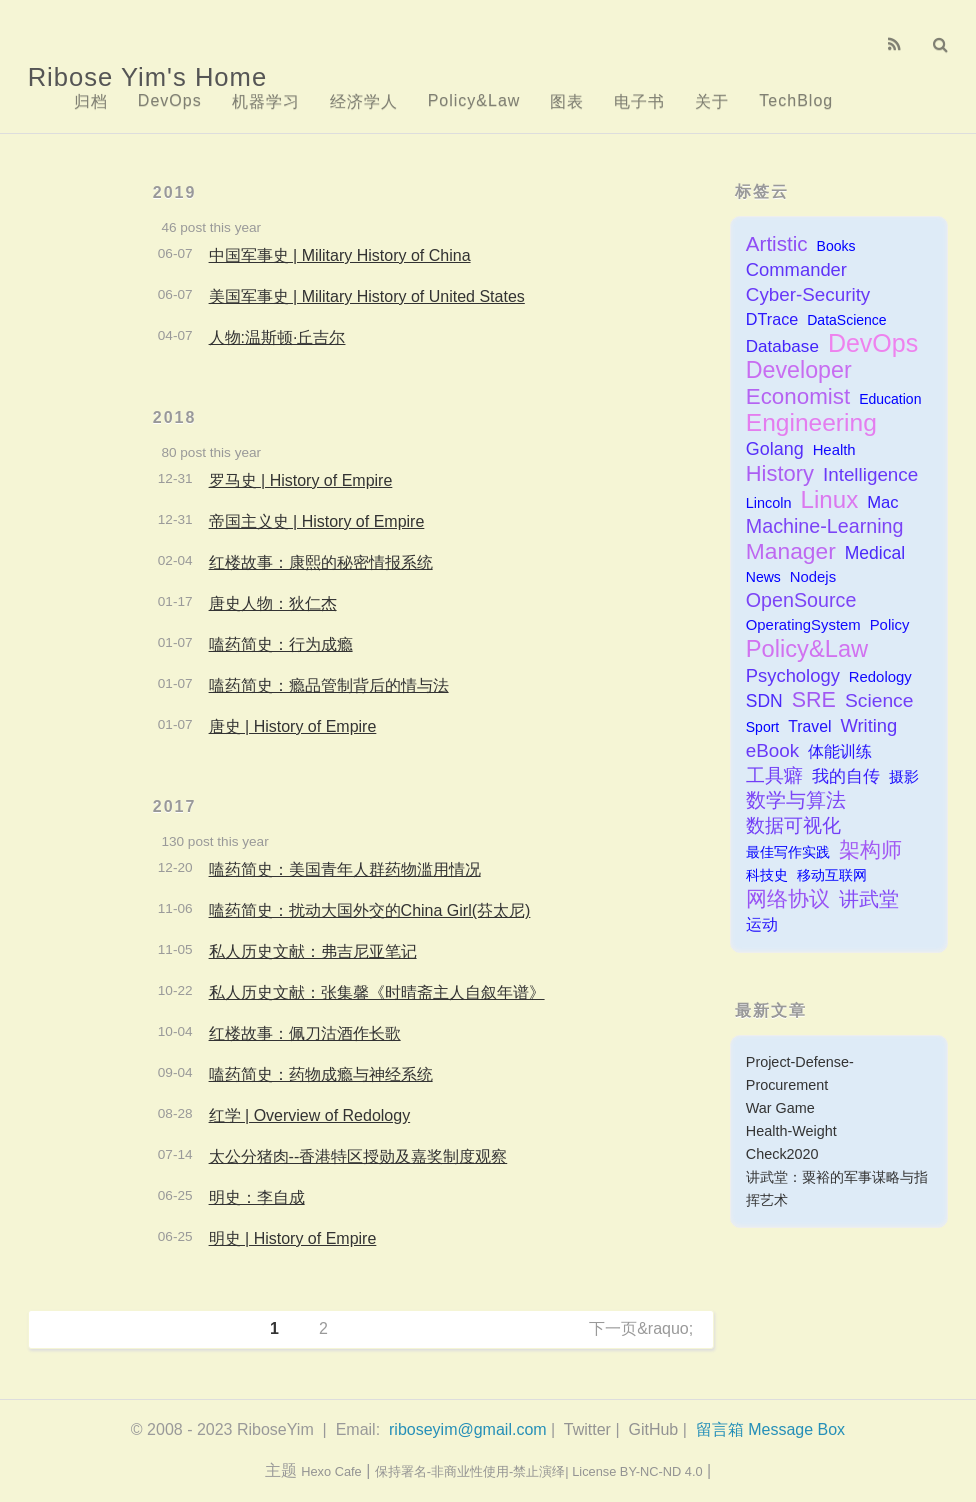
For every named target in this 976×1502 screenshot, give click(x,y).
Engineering (811, 422)
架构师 (870, 850)
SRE (814, 700)
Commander (796, 269)
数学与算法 (796, 800)
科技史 (767, 875)
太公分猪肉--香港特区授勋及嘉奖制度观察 (358, 1156)
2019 (175, 192)
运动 (762, 924)
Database (782, 346)
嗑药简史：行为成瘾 (281, 644)
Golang (775, 449)
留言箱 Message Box (770, 1429)
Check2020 (782, 1154)
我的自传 (846, 776)
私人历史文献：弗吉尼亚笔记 (313, 951)
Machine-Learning (825, 526)
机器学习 (266, 101)
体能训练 (840, 751)
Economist (798, 396)
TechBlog (796, 100)
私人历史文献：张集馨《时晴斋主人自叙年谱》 (377, 992)
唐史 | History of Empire (293, 726)
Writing (868, 725)
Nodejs (813, 577)
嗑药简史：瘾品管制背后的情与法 (329, 685)
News (763, 577)
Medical (875, 553)
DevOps (170, 100)
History (780, 473)
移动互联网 (832, 875)
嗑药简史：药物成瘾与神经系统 (321, 1074)
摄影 (904, 776)
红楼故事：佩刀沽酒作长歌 (305, 1033)
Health (834, 450)
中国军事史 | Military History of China (340, 255)
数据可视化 (793, 825)
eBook (772, 750)
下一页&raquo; (641, 1328)
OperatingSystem (803, 625)
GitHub (653, 1429)
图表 (567, 101)
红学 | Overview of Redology (310, 1115)
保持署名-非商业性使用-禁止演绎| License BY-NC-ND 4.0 (539, 1471)
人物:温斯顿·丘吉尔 (277, 337)
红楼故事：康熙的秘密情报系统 (321, 562)
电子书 (639, 101)
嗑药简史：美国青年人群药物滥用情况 (345, 869)
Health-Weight (791, 1131)
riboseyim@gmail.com (468, 1429)
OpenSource (801, 600)
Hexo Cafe (331, 1471)
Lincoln (769, 503)
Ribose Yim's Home (148, 77)
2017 (175, 806)
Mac (882, 502)
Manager (791, 551)
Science (879, 700)
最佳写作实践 (788, 852)
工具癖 (774, 775)
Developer (799, 370)
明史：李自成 (257, 1197)
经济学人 (364, 101)
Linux (830, 499)
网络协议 (788, 898)
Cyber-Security (808, 294)
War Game (780, 1108)
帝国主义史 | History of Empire (317, 521)
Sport (762, 727)
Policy (890, 625)
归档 (91, 101)
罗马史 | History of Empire (301, 480)
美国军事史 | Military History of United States (367, 296)
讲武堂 (869, 899)
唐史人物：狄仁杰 (273, 603)
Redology (880, 677)
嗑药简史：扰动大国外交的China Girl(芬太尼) (370, 910)
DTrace (772, 319)
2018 (175, 417)
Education (890, 399)
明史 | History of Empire (293, 1238)
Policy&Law (474, 100)
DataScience (846, 320)
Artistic (777, 243)
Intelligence (870, 474)
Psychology (793, 675)
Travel (809, 726)
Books (836, 246)
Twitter (587, 1429)
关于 (712, 101)
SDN (764, 701)
